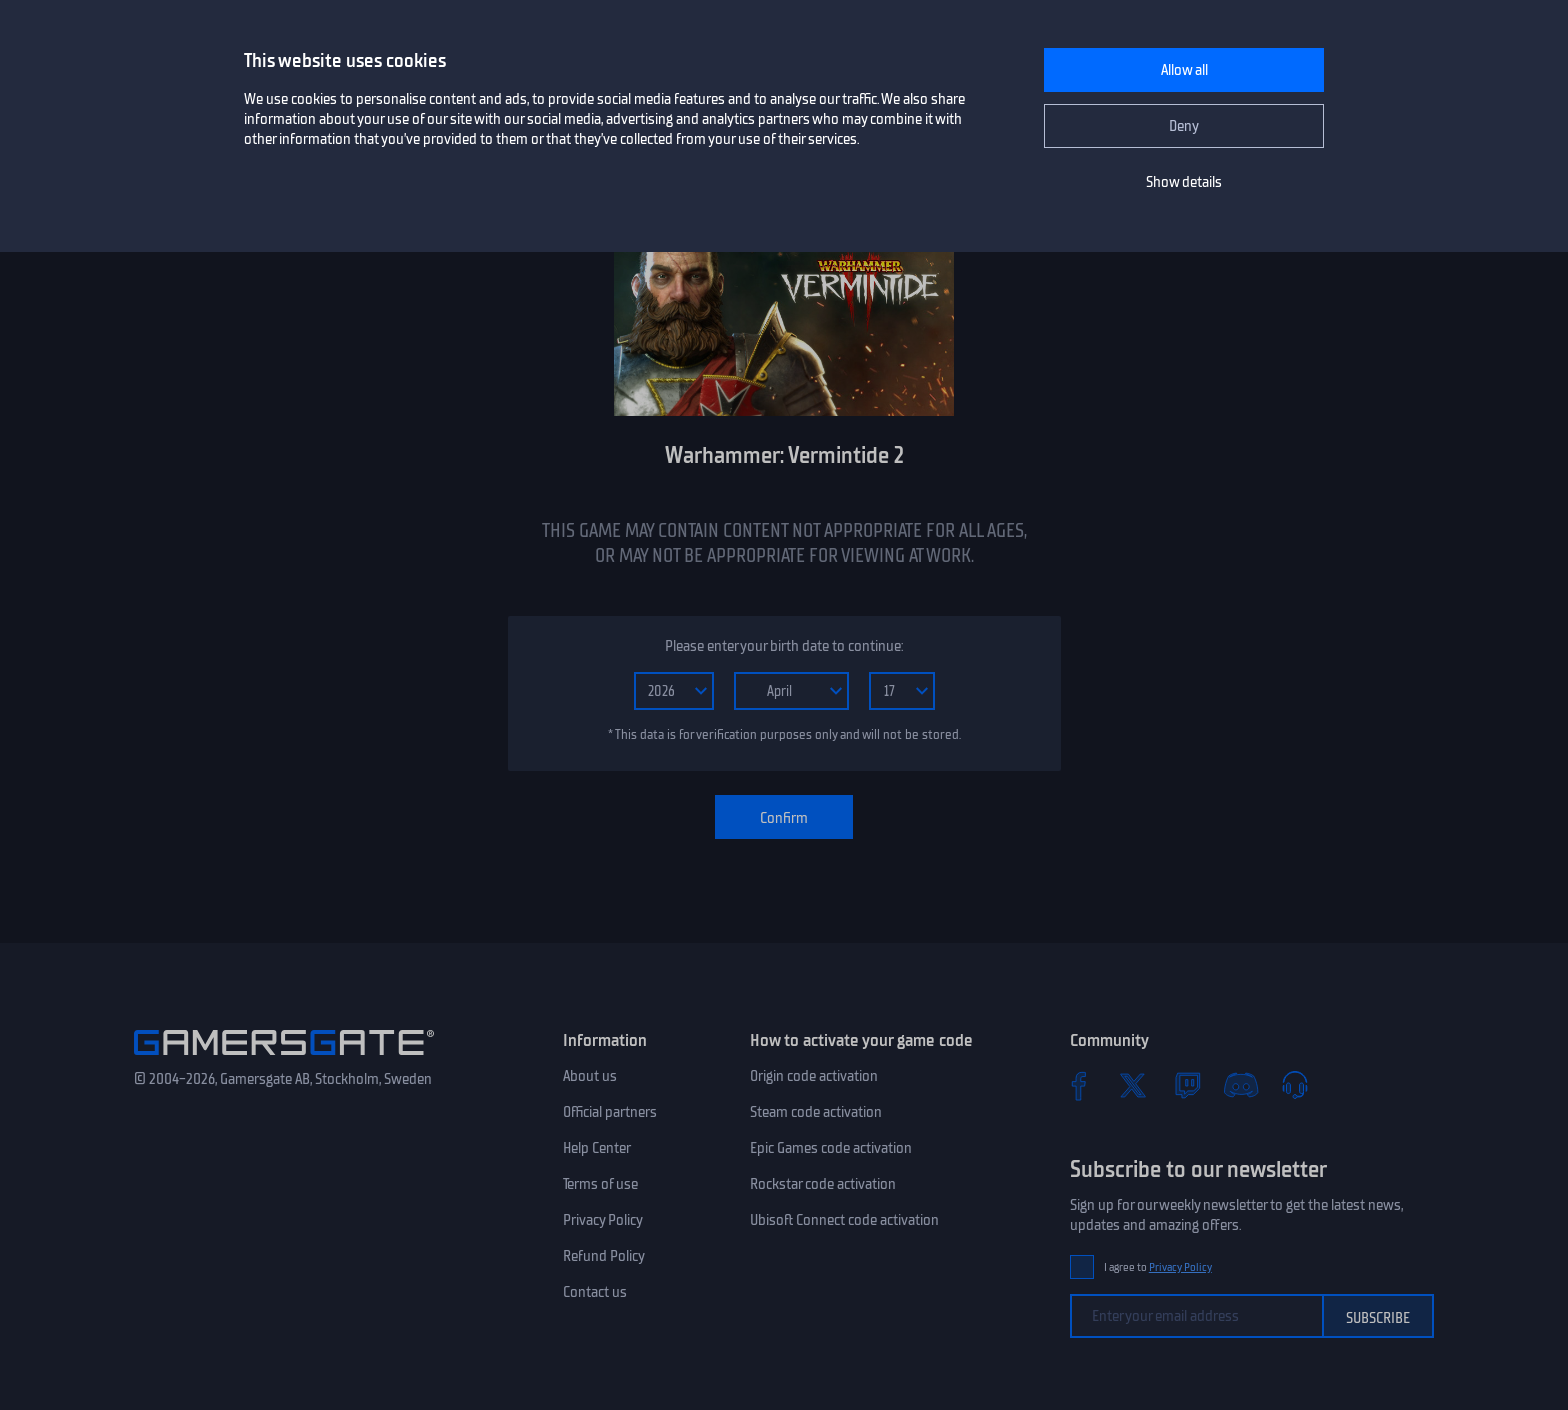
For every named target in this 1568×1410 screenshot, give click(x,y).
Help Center (597, 1148)
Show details (1184, 182)
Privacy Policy (603, 1220)
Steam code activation (816, 1112)
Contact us (595, 1292)
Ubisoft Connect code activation (844, 1220)
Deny (1184, 126)
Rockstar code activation (823, 1184)
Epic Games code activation (831, 1148)
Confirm (784, 818)
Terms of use (600, 1184)
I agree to (1158, 1267)
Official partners (610, 1112)
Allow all (1184, 70)
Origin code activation (814, 1076)
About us (590, 1076)
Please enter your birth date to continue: (784, 646)
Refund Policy (604, 1256)
